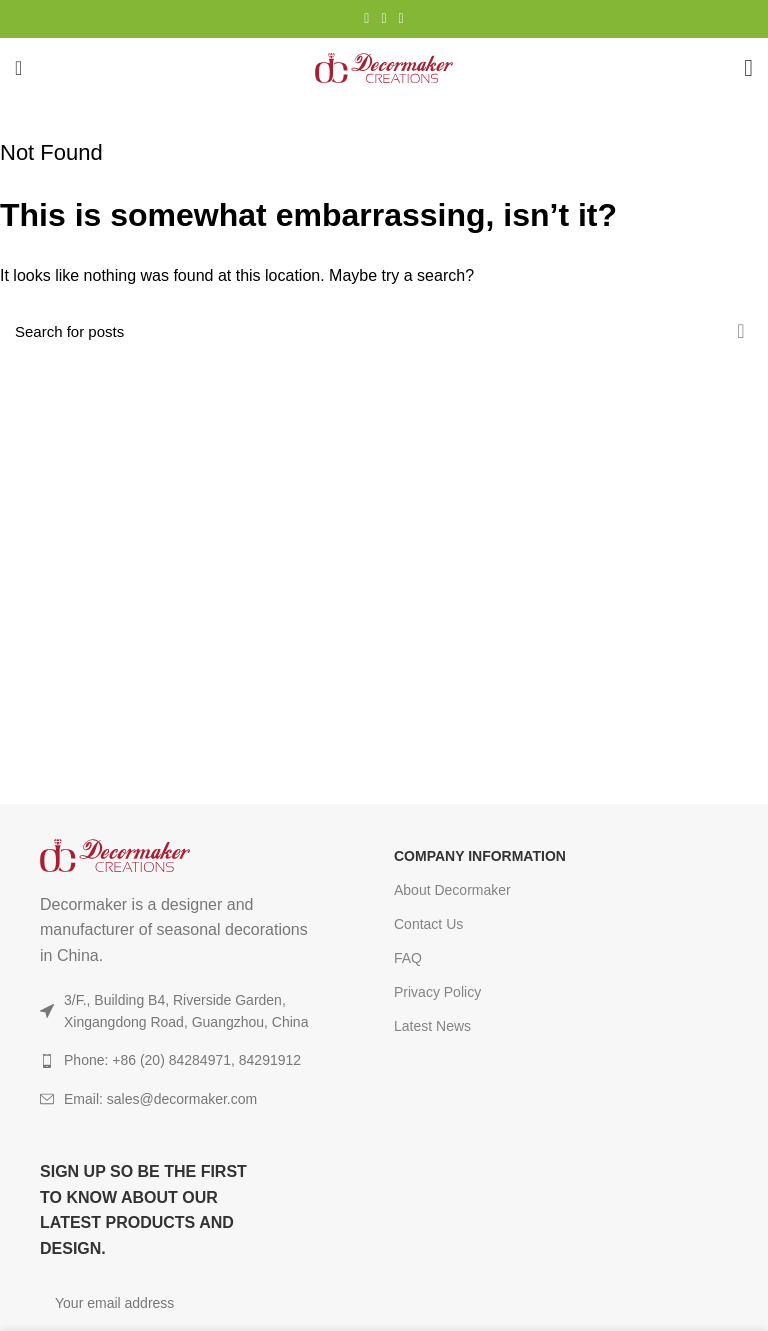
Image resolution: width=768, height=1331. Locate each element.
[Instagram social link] (366, 19)
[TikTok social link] (401, 19)
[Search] (384, 331)
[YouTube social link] (383, 19)
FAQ (408, 958)
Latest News (432, 1026)
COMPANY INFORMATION (480, 856)
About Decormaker (452, 890)
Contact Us (428, 924)
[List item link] (180, 1099)
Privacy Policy (437, 992)
